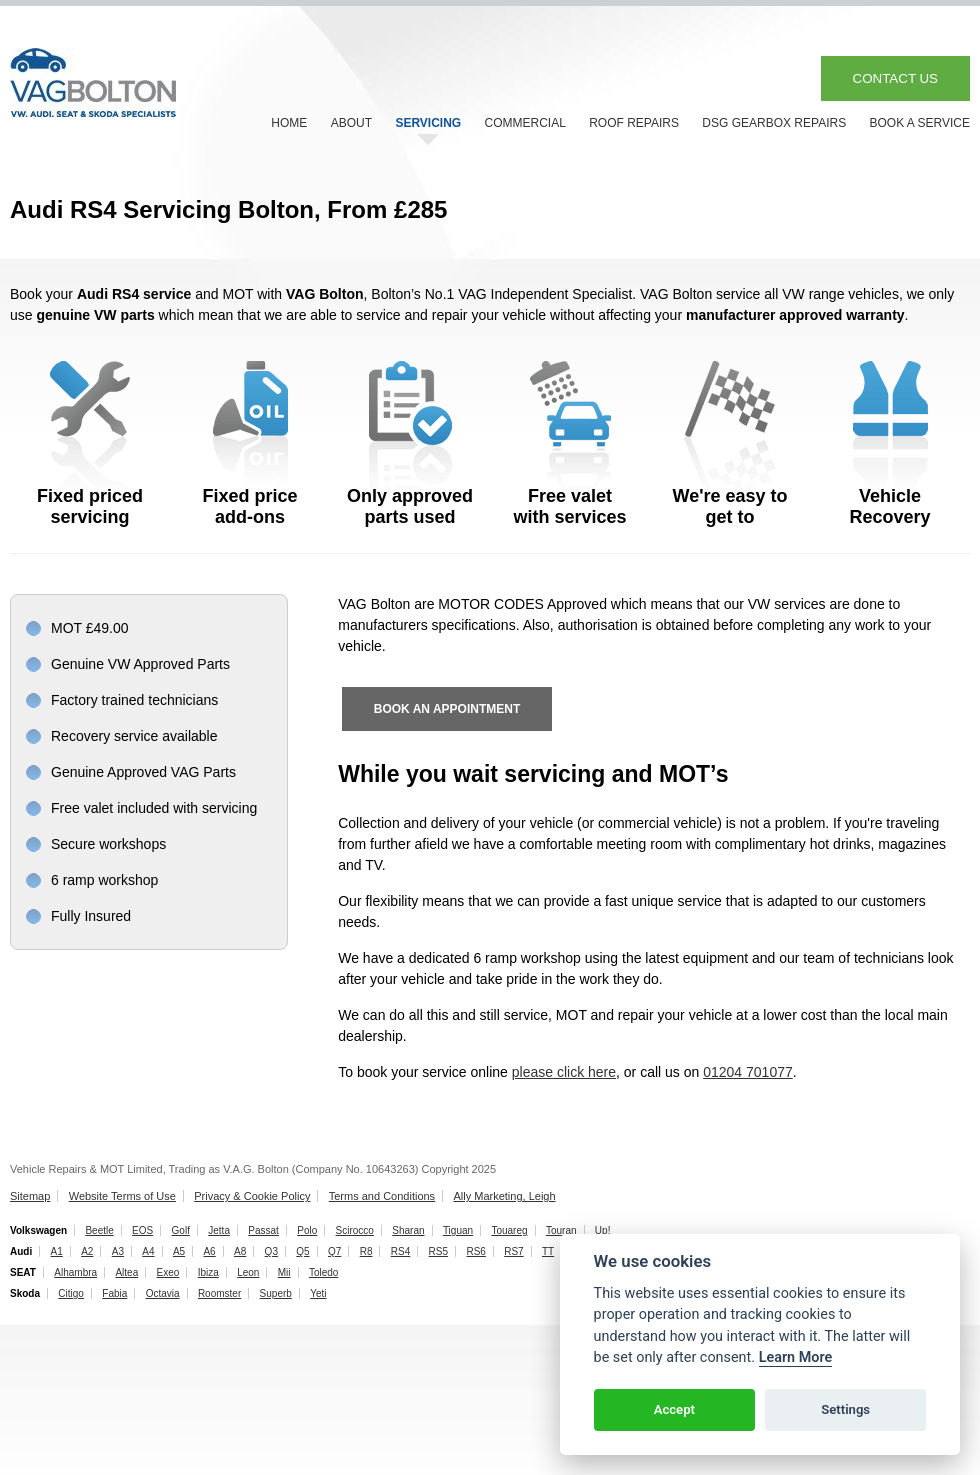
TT (548, 1251)
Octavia (163, 1293)
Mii (284, 1272)
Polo (307, 1230)
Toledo (323, 1272)
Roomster (219, 1293)
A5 (179, 1251)
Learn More (796, 1357)
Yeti (318, 1293)
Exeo (168, 1272)
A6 (209, 1251)
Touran (561, 1230)
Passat (263, 1230)
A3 (118, 1251)
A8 (240, 1251)
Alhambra (75, 1272)
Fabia (114, 1293)
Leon (248, 1272)
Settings (845, 1409)
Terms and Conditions (382, 1196)
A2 (87, 1251)
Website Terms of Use (122, 1196)
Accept (674, 1409)
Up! (603, 1230)
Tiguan (458, 1230)
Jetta (219, 1230)
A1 (57, 1251)
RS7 (513, 1251)
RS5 (438, 1251)
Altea (126, 1272)
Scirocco (355, 1230)
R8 (366, 1251)
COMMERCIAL (525, 123)
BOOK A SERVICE (920, 123)
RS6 (475, 1251)
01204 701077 (748, 1072)
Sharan (408, 1230)
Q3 (271, 1251)
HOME (289, 123)
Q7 (334, 1251)
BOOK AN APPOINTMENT (447, 709)
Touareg (509, 1230)
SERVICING (428, 123)
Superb (276, 1293)
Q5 (302, 1251)
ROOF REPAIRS (634, 123)
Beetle (99, 1230)
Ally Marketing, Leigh (504, 1196)
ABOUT (351, 123)
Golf (181, 1230)
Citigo (71, 1293)
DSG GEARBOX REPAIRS (774, 123)
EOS (142, 1230)
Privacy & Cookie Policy (252, 1196)
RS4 (400, 1251)
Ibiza (208, 1272)
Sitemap (30, 1196)
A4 (148, 1251)
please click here (564, 1072)
